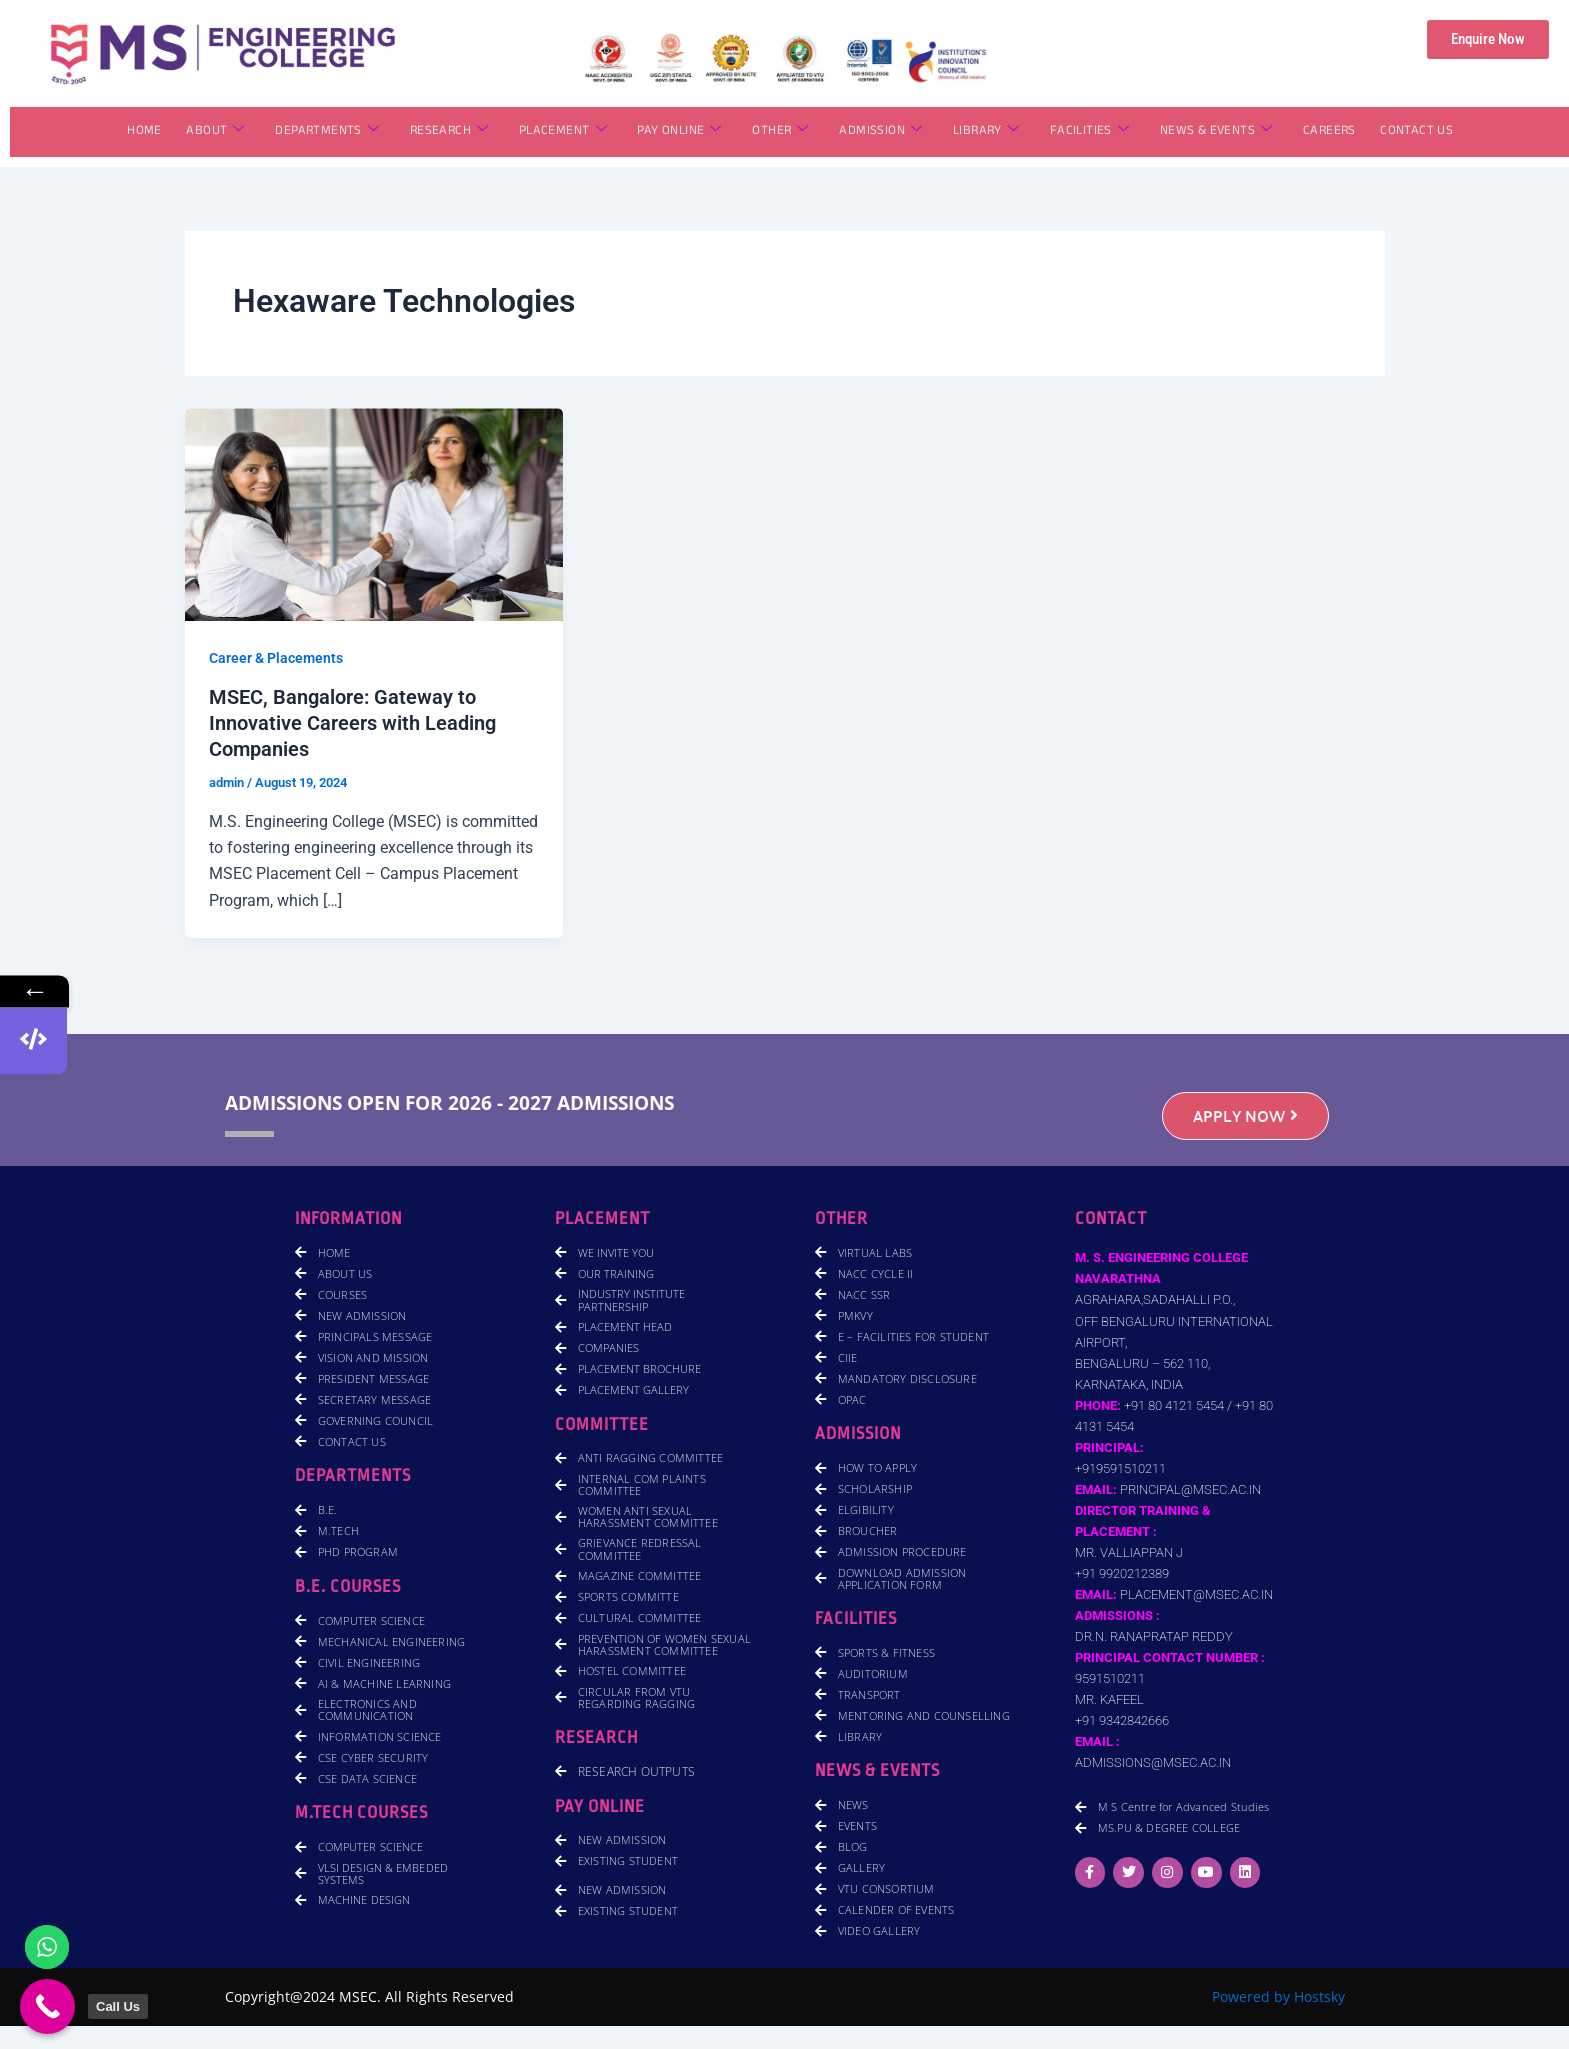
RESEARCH (450, 132)
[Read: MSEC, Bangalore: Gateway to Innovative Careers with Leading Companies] (374, 513)
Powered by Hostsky (1278, 1996)
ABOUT (218, 132)
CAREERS (1326, 132)
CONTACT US (1413, 132)
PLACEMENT (564, 132)
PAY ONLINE (680, 132)
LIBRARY (985, 132)
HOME (148, 132)
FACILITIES (1087, 132)
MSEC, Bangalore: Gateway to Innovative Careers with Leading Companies (352, 723)
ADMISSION (880, 132)
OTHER (780, 132)
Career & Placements (276, 658)
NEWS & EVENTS (1213, 132)
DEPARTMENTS (330, 132)
